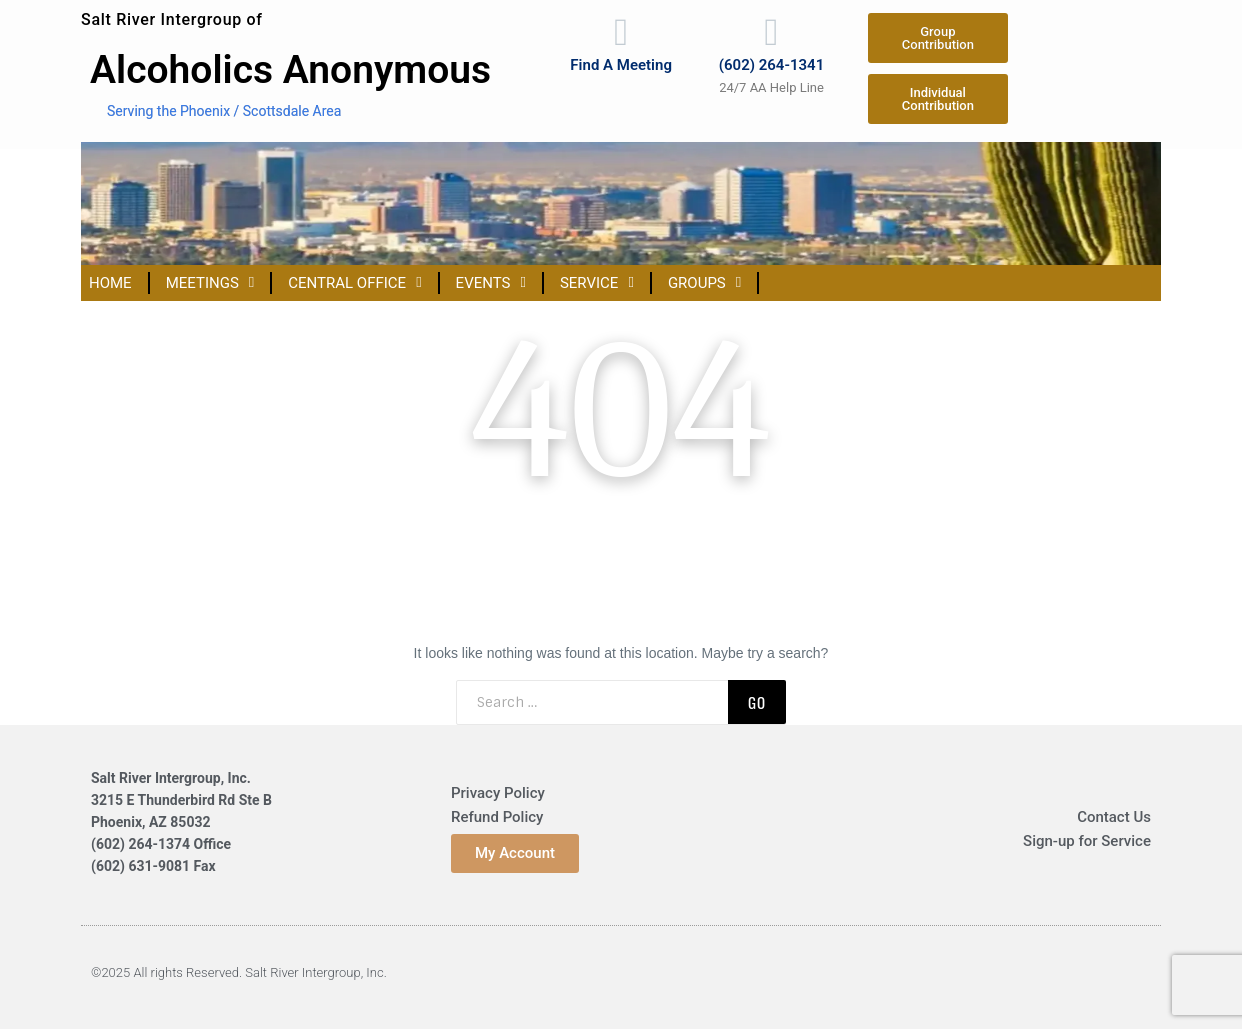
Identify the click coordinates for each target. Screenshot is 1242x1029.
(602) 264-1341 (771, 67)
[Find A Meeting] (621, 33)
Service (597, 282)
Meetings (210, 282)
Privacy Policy (498, 793)
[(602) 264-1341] (772, 33)
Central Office (354, 282)
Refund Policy (497, 817)
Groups (704, 282)
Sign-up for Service (1087, 841)
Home (110, 283)
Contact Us (1114, 817)
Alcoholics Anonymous (290, 70)
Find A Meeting (621, 67)
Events (491, 282)
